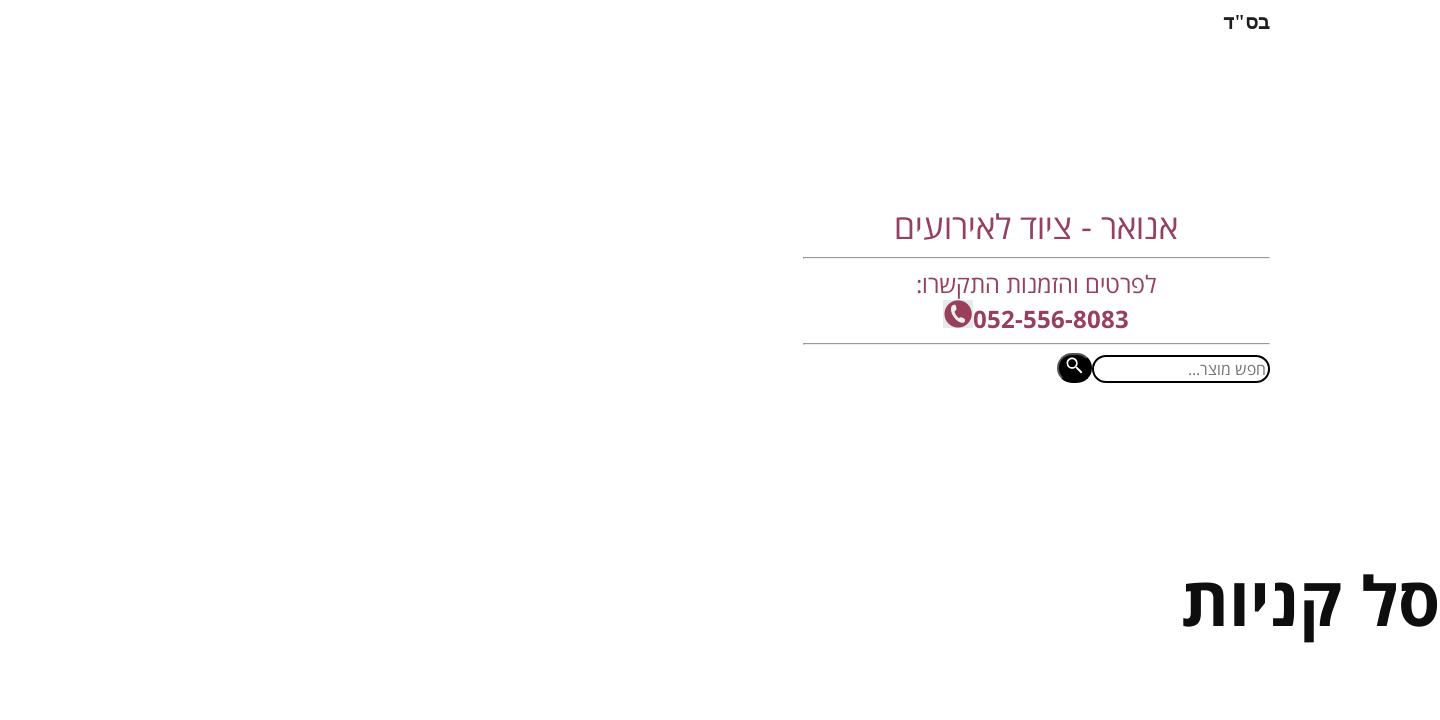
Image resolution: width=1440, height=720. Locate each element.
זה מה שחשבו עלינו (927, 434)
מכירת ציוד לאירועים (512, 434)
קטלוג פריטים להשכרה (323, 434)
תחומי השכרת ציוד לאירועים (720, 434)
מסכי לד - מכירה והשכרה (1123, 434)
